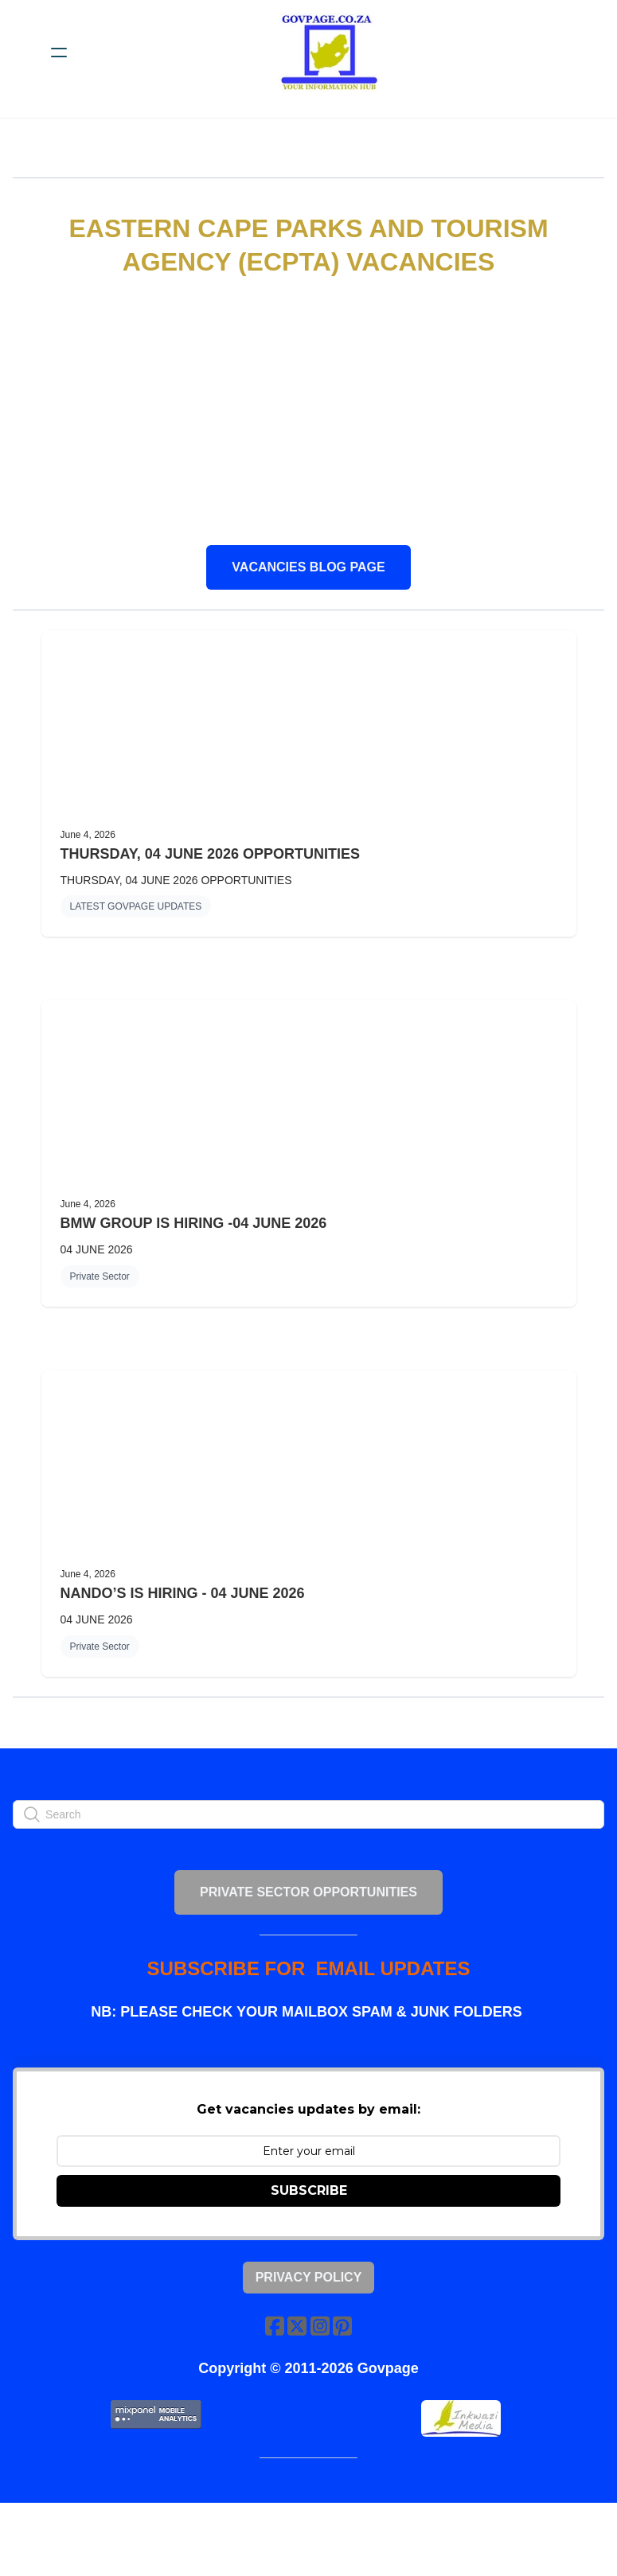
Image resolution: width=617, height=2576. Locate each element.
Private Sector (100, 1292)
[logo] (329, 52)
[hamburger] (59, 52)
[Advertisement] (308, 413)
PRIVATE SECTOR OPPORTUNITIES (308, 1935)
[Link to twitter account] (296, 2385)
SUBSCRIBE (309, 2248)
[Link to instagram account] (321, 2385)
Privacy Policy (309, 2336)
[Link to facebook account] (270, 2385)
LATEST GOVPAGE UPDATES (136, 922)
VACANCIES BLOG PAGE (308, 568)
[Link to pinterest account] (347, 2385)
